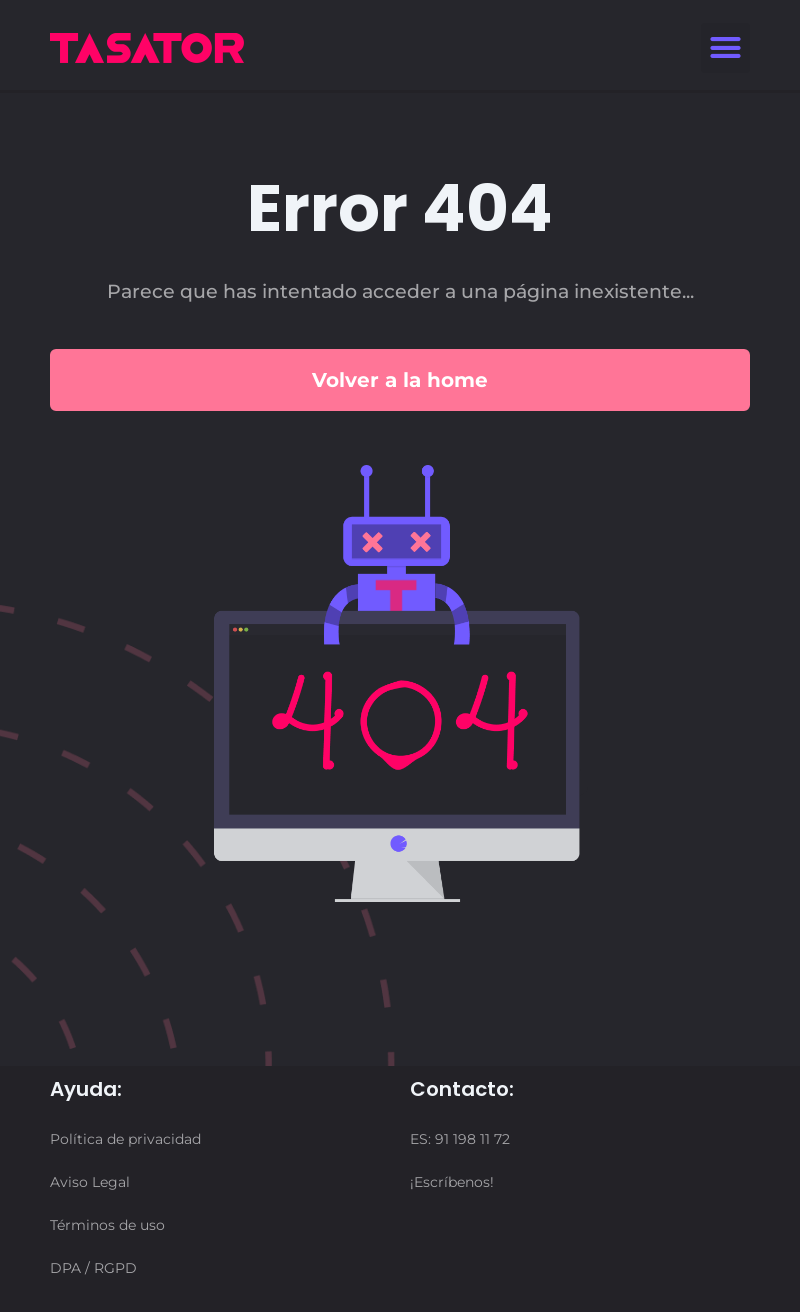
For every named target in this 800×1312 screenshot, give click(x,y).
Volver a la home (400, 380)
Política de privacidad (125, 1139)
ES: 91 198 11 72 (460, 1139)
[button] (726, 48)
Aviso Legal (90, 1182)
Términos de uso (107, 1225)
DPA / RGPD (93, 1268)
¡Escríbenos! (452, 1182)
